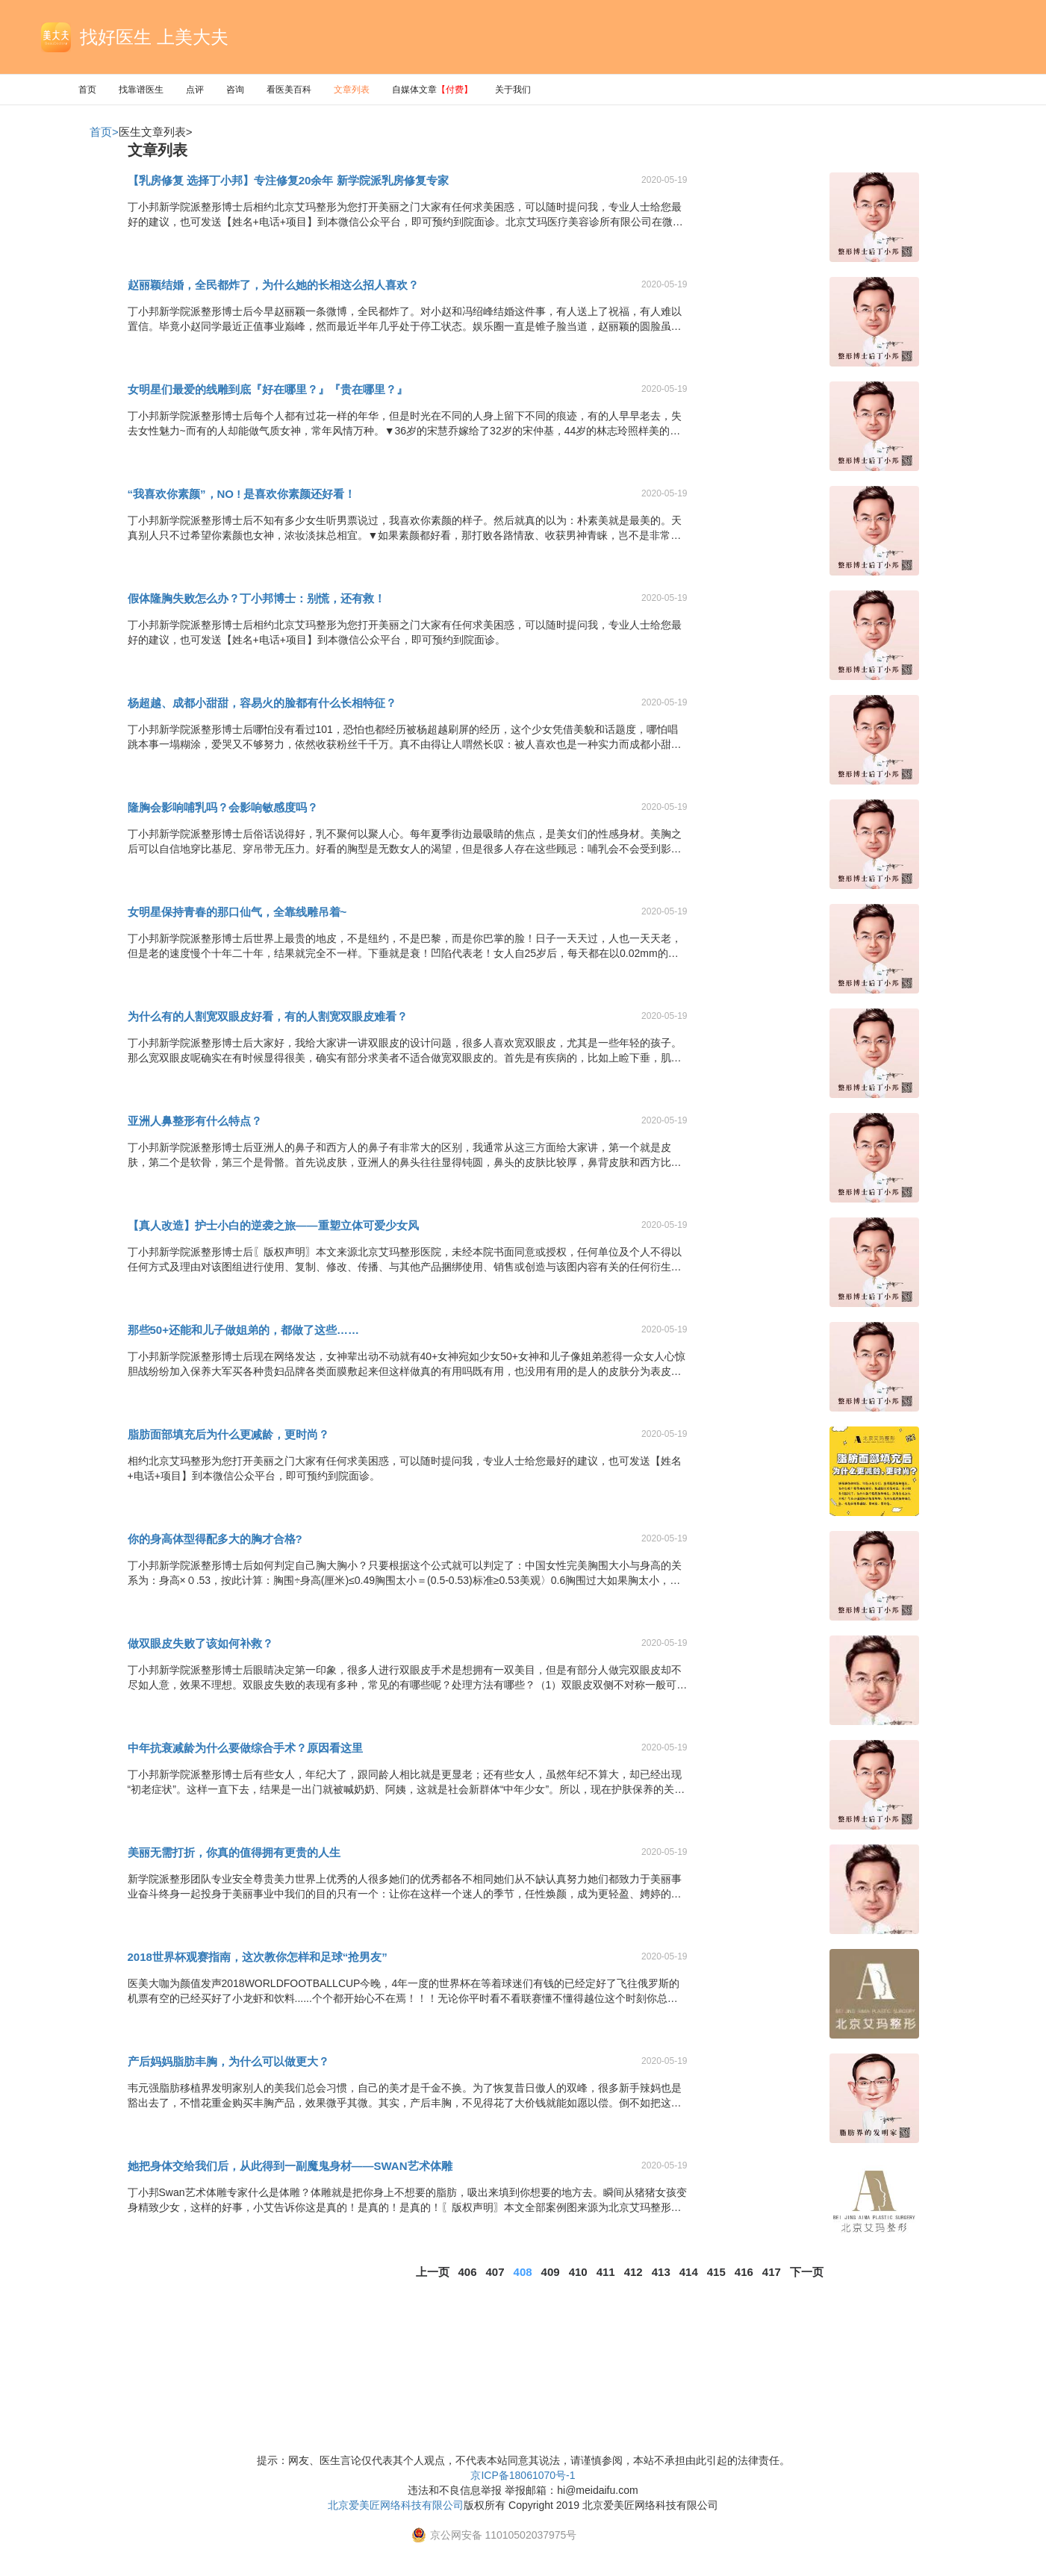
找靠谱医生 (141, 89)
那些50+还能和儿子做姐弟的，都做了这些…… (243, 1329)
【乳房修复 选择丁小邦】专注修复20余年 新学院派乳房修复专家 (288, 180)
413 (661, 2271)
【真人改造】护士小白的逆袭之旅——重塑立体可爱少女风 (273, 1225)
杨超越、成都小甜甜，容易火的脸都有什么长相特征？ (262, 702)
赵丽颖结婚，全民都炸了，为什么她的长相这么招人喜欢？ (273, 284)
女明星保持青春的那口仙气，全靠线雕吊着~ (237, 911)
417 (771, 2271)
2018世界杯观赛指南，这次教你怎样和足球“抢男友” (257, 1956)
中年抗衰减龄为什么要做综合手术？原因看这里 (245, 1747)
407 (495, 2271)
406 (467, 2271)
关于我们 (513, 89)
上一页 (432, 2271)
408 (523, 2271)
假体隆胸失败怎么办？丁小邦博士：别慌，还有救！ (256, 598)
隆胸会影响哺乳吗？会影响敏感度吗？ (223, 807)
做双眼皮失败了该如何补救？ (200, 1643)
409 (550, 2271)
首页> (104, 131)
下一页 (807, 2271)
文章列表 (352, 89)
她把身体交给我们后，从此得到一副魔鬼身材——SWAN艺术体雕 (290, 2165)
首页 (87, 89)
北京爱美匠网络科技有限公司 (396, 2505)
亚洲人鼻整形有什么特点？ (195, 1120)
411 (606, 2271)
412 (633, 2271)
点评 (195, 89)
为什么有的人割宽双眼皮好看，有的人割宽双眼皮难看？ (268, 1016)
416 (744, 2271)
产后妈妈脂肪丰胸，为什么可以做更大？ (228, 2061)
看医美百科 (289, 89)
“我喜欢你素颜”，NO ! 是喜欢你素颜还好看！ (242, 493)
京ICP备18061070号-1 (522, 2475)
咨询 (235, 89)
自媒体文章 (432, 89)
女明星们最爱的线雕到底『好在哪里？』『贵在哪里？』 (268, 389)
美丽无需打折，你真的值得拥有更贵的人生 (234, 1852)
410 (578, 2271)
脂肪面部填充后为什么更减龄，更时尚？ (228, 1434)
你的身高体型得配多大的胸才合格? (215, 1538)
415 (716, 2271)
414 (688, 2271)
